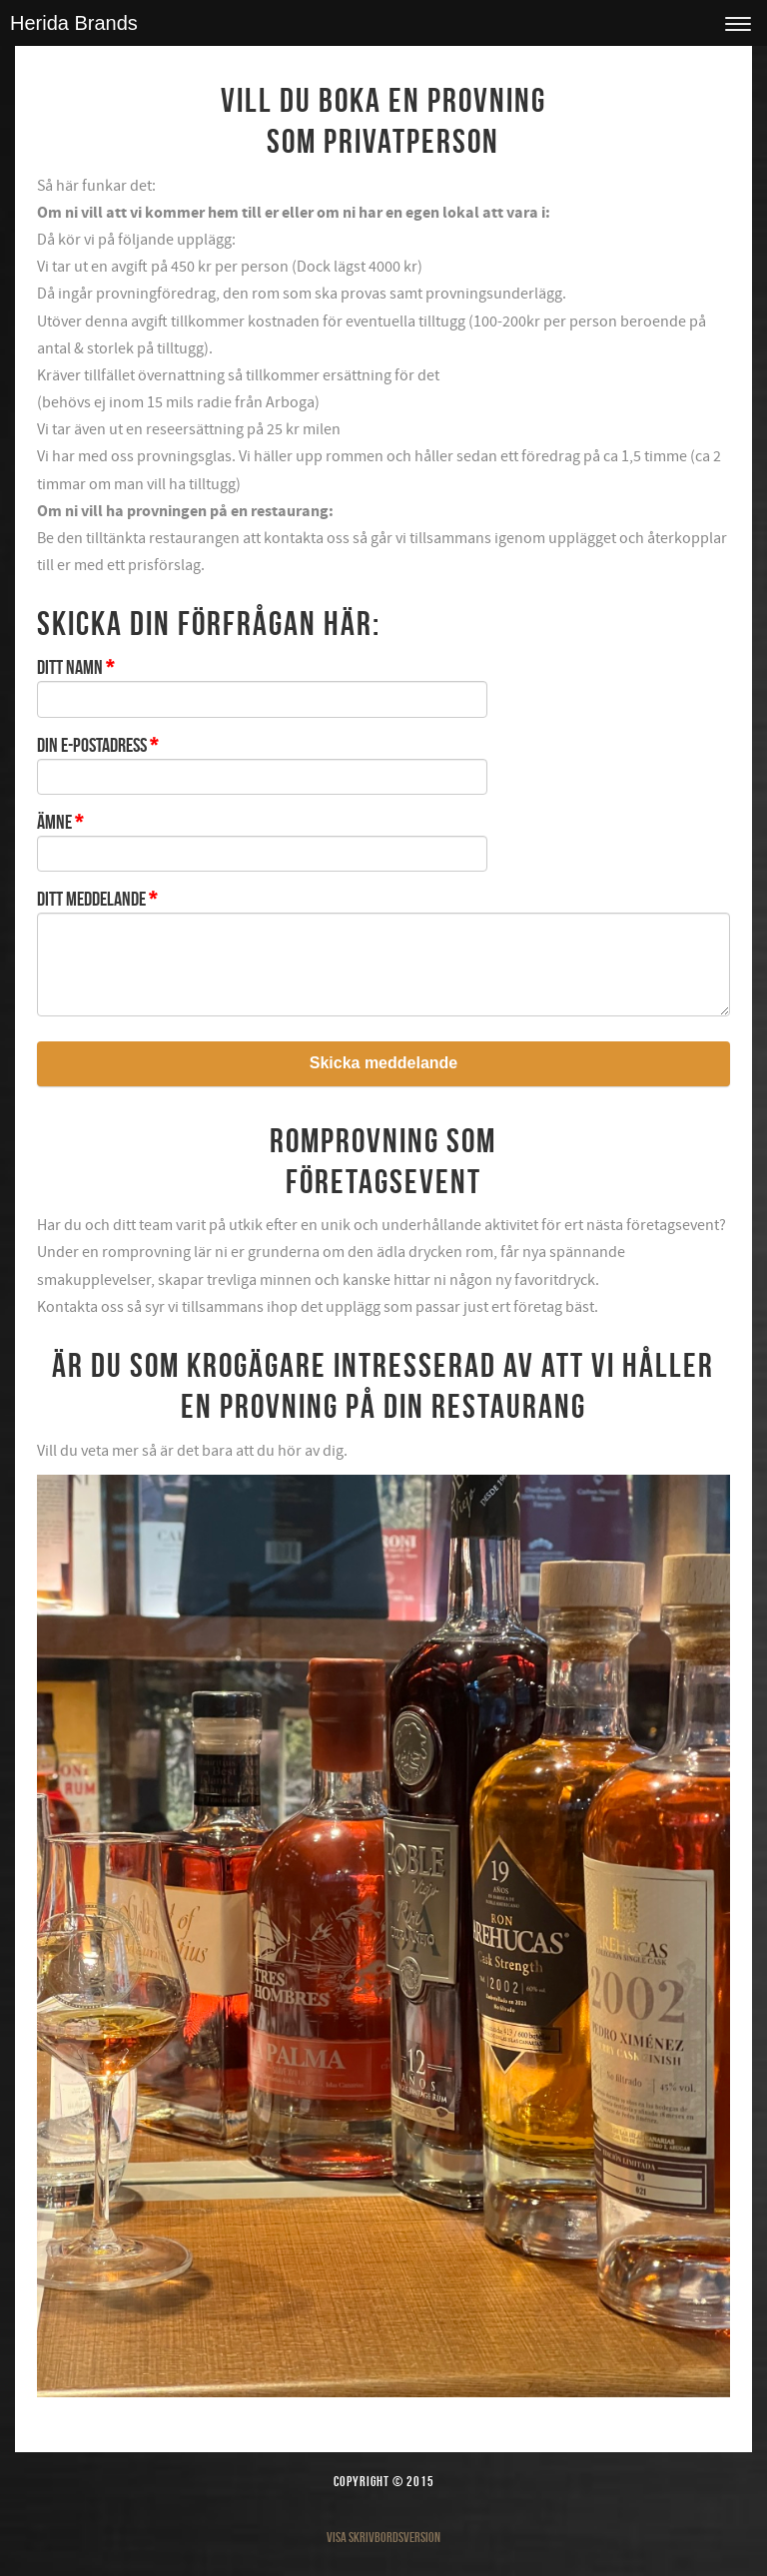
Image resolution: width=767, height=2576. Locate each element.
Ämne (60, 822)
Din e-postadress (97, 745)
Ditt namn (75, 667)
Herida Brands (74, 23)
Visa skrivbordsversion (383, 2537)
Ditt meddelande (97, 899)
